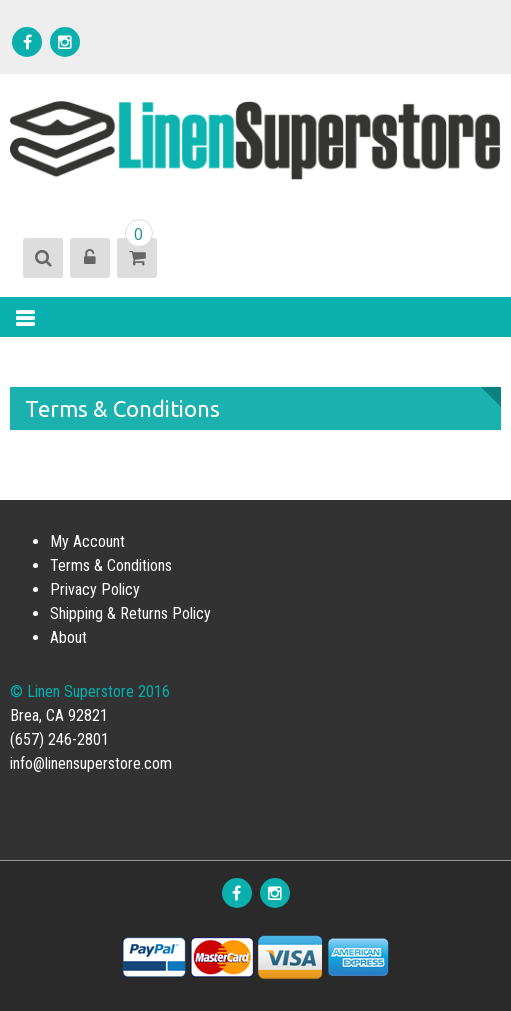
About (68, 637)
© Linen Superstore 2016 (90, 691)
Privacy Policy (95, 589)
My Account (87, 541)
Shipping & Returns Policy (130, 613)
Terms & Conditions (111, 565)
